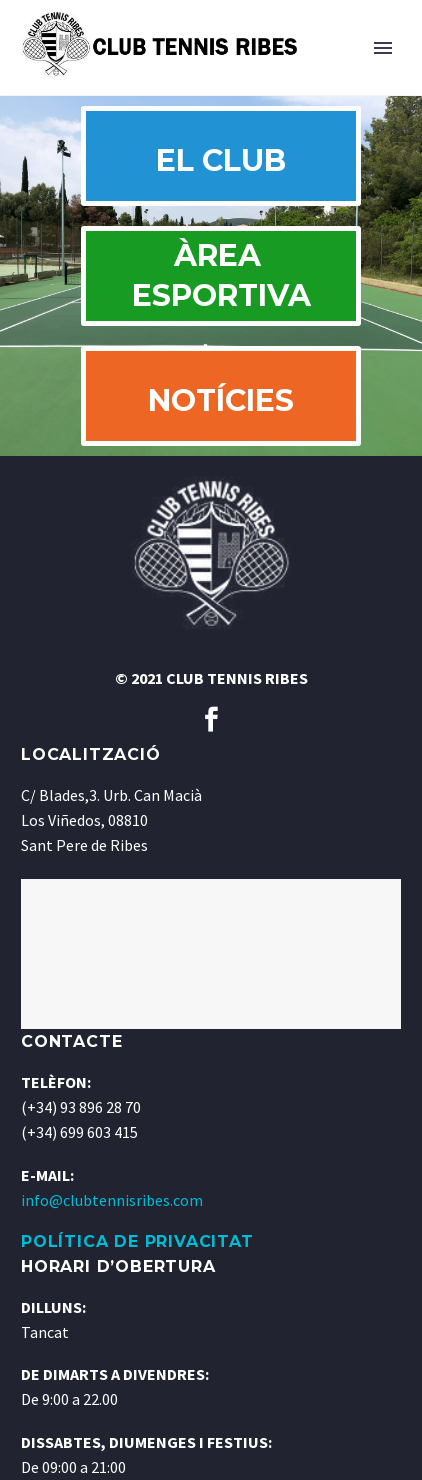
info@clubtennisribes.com (112, 1200)
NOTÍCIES (221, 400)
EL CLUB (221, 160)
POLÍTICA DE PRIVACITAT (137, 1241)
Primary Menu (383, 48)
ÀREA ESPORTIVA (221, 275)
